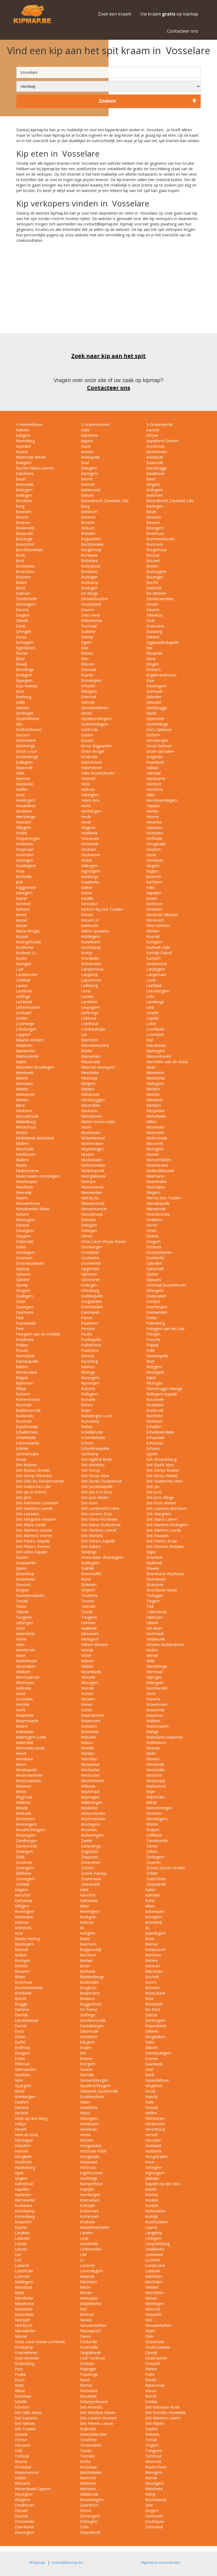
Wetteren (88, 2483)
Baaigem (23, 462)
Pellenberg (155, 1323)
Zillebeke (23, 1873)
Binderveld (24, 528)
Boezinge (23, 538)
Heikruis (87, 789)
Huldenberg (25, 2167)
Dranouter (155, 626)
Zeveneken (90, 1862)
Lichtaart (23, 1012)
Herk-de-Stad (26, 2134)
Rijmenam (89, 1383)
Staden (151, 2428)
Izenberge (89, 876)
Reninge (87, 1372)
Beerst (86, 478)
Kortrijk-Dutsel (158, 952)
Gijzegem (23, 2085)
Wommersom (93, 1818)
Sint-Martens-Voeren (33, 1535)
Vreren (86, 1704)
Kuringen (23, 963)
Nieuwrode (155, 1208)
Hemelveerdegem (161, 800)
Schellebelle (25, 1437)
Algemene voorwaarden (160, 2562)
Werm (20, 1764)
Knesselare (89, 2200)
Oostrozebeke (157, 2347)
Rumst (151, 2396)
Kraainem (23, 2221)
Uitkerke (87, 1622)
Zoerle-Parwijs (93, 1873)
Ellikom (151, 2047)
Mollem (22, 1143)
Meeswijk (89, 1078)
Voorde (87, 1688)
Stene (85, 1579)
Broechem (24, 571)
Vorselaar (23, 2467)
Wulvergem (25, 1835)
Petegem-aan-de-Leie (165, 1328)
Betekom (88, 511)
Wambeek (89, 1731)
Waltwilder (24, 1731)
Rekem (21, 1366)
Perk (19, 1328)
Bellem (21, 1955)
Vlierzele (87, 1677)
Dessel (21, 2025)
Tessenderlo (91, 2445)
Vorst (150, 1693)
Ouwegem (24, 1306)
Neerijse (88, 1181)
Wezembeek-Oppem (33, 2488)
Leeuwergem (157, 990)
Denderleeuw (26, 2020)
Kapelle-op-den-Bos (162, 2183)
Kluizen (21, 936)
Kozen (21, 958)
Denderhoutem (94, 598)
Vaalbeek (88, 1628)
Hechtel (21, 2112)
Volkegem (154, 1682)
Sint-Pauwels (157, 1535)
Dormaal (88, 626)
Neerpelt (22, 2319)
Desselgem (25, 604)
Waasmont (90, 1720)
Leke (150, 996)
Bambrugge (156, 468)
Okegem (23, 1236)
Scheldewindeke (159, 1432)
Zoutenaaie (90, 1878)
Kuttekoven (90, 963)
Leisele (86, 996)
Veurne (21, 2461)
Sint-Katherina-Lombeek (36, 1502)
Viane (20, 1655)
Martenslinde (27, 1056)
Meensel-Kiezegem (97, 1067)
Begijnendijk (90, 1949)
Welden (87, 1753)
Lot (83, 1034)
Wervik (151, 2477)
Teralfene (89, 1595)
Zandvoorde (156, 1840)
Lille (83, 2254)
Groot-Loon (26, 751)
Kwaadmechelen (94, 2227)
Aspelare (23, 446)
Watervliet (24, 1742)
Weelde (87, 1748)
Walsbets (88, 1726)
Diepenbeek (155, 2025)
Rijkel (150, 1377)
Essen (20, 2058)
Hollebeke (24, 843)
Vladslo (87, 1666)
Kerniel (86, 914)
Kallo (150, 887)
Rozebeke (154, 1404)
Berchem (23, 500)
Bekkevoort (155, 1949)
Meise (85, 2287)
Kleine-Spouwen (94, 931)
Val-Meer (153, 1628)
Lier (18, 2254)
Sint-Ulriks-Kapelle (31, 1551)
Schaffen (153, 1426)
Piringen (152, 1334)
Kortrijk (151, 2216)
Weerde (152, 1748)
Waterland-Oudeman (164, 1737)
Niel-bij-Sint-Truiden (163, 1197)
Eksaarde (153, 653)
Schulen (152, 1448)
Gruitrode (89, 756)
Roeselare (89, 2390)
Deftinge (87, 2014)
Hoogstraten (156, 2156)
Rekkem (87, 1366)
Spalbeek (153, 1562)
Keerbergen (90, 2194)
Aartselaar (24, 1900)
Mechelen (88, 2281)
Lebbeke (22, 2238)
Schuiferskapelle (94, 1448)
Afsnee (152, 435)
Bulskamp (89, 582)
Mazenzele (90, 1061)
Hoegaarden (91, 2145)
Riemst (86, 2385)
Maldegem (24, 2281)
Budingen (89, 577)
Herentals (88, 2129)
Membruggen (92, 1099)
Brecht (20, 1998)
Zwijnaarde (155, 1884)
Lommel (87, 2265)
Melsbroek (90, 1094)
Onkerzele (24, 1241)
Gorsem (22, 734)
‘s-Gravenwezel (159, 424)
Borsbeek (23, 1993)
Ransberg (89, 1361)
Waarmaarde (27, 1720)
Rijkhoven (24, 1383)
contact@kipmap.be (67, 2562)
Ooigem (152, 1241)
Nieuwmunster (93, 1208)
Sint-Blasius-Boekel (32, 1470)
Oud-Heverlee (27, 2358)
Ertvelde (87, 685)
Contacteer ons (182, 31)
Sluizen (21, 1557)
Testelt (21, 1600)
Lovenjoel (154, 1034)
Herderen (23, 811)
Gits (19, 724)
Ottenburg (89, 1290)
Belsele (87, 495)
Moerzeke (154, 1132)
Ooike (20, 1246)
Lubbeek (152, 2270)
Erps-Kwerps (26, 685)
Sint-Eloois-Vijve (94, 1475)
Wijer (150, 1791)
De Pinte (152, 2009)
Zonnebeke (25, 2521)
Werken (152, 1758)
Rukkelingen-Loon (96, 1415)
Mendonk (154, 1099)
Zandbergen (26, 1840)
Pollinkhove (90, 1345)
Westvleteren (92, 1780)
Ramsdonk (25, 1355)
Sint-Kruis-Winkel (160, 1502)
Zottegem (89, 2521)
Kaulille (86, 898)
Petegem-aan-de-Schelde (37, 1334)
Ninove (21, 2336)
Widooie (87, 1786)
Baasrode (154, 462)
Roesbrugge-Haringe (163, 1388)
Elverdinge (24, 669)
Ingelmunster (91, 2172)
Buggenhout (91, 2004)
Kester (21, 925)
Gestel (86, 713)
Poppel (152, 1345)
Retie (19, 2385)
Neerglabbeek (93, 1176)
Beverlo (87, 522)
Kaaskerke (89, 882)
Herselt (151, 2134)
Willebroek (89, 2494)
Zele (149, 2505)
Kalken (86, 887)
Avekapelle (90, 457)
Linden (21, 1018)
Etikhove (22, 2063)
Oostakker (89, 1252)
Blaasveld (24, 533)
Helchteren (154, 2118)
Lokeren (22, 2265)
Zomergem (90, 2516)
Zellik (20, 1856)
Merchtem (154, 2292)
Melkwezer (25, 1094)
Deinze (151, 2014)
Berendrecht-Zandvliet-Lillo (104, 500)
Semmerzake (27, 1453)
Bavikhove (155, 473)
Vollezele (23, 1688)
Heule (85, 816)
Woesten (153, 1813)
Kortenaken (155, 2211)
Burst (20, 587)
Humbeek (154, 860)
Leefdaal (153, 985)
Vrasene (152, 1699)
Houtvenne (90, 854)
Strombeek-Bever (161, 1590)
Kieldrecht (89, 925)
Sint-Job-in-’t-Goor (96, 1492)
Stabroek (88, 2428)
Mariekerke (25, 1050)
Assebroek (155, 446)
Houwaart (88, 2162)
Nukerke (88, 1219)
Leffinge (22, 996)
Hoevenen (89, 838)
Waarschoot (156, 2467)
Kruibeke (87, 2221)
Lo (82, 2260)
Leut (149, 1007)
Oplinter (22, 1279)
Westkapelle (26, 1769)
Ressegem (90, 1377)
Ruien (85, 1410)
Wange (152, 1731)
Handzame (155, 778)
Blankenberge (92, 1976)
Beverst (152, 522)
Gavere (86, 2069)
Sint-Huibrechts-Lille (33, 1486)
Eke (149, 647)
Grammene (25, 740)
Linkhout (88, 1018)
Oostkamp (24, 2347)
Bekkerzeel (90, 489)
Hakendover (91, 767)
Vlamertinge (156, 1666)
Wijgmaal (23, 1797)
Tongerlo (23, 1617)
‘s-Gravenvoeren (95, 424)
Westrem (153, 1775)
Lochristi (152, 2260)
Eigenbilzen (25, 647)
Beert (150, 478)
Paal (19, 1317)
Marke (86, 1050)
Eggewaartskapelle (162, 642)
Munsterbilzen (158, 1159)
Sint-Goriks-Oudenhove (101, 1481)
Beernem (88, 1944)
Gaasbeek (154, 2063)
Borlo (20, 555)
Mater (20, 1061)
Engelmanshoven (160, 675)
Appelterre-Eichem (162, 440)
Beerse (151, 1944)
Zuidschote (155, 1878)
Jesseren (153, 876)
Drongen (23, 631)
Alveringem (24, 1911)
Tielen (20, 1606)
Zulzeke (22, 1884)
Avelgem (87, 1933)
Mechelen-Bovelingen (34, 1067)
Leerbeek (23, 990)
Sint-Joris (153, 1492)
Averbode (154, 457)
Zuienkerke (24, 2526)
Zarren (151, 1846)
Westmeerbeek (28, 1775)
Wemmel (88, 2477)
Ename (86, 675)
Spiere (21, 1568)
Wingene (22, 2499)
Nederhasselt (92, 1170)
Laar (19, 969)
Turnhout (153, 2456)
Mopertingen (92, 1148)
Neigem (152, 1192)
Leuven (21, 2249)
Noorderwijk (91, 1214)
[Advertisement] (108, 295)
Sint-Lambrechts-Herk (99, 1508)
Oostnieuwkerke (29, 1263)
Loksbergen (25, 1029)
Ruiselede (88, 2396)
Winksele (23, 1813)
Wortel (151, 1824)
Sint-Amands (91, 2407)
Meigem (87, 1083)
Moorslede (24, 2314)
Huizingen (24, 860)
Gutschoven (91, 762)
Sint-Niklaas (25, 2423)
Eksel (20, 658)
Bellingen (23, 495)
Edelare (152, 636)
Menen (86, 2292)
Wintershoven (92, 1813)
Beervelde (24, 484)
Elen (84, 658)
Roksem (22, 1394)
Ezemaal (88, 696)
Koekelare (23, 2205)
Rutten (86, 1426)
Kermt (21, 914)
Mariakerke (155, 1045)
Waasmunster (27, 2472)
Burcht (151, 582)
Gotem (86, 734)
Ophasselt (154, 1268)
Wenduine (24, 1758)
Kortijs (86, 952)
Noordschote (157, 1214)
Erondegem (90, 680)
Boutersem (90, 1993)
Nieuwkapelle (157, 1203)
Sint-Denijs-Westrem (33, 1475)
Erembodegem (158, 2053)
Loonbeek (154, 1029)
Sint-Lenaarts (27, 1513)
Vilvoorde (153, 2461)
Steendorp (24, 1573)
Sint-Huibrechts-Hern (164, 1481)
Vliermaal (153, 1671)
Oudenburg (24, 2363)
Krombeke (89, 958)
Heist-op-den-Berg (31, 2118)
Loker (150, 1023)
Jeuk (19, 882)
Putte (150, 2374)
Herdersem (155, 2123)
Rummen (23, 1421)
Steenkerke (25, 1579)
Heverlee (153, 822)
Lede (84, 2238)
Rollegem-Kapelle (161, 1394)
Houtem (153, 849)
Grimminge (25, 745)
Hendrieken (25, 805)
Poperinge (89, 2374)
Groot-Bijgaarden (96, 745)
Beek (149, 1938)
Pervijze (87, 1328)
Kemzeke (88, 903)
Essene (86, 2058)
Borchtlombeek (29, 549)
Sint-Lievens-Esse (96, 1513)
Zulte (84, 2526)
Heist (20, 794)
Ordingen (88, 1285)
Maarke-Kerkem (29, 1039)
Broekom (89, 571)
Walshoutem (157, 1726)
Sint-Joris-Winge (159, 1497)
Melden (22, 1089)
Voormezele (156, 1688)
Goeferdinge (156, 724)
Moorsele (154, 1143)
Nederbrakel (156, 1165)
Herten (151, 811)
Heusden (23, 822)
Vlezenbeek (90, 1671)
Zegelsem (89, 1851)
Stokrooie (154, 1584)
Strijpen (22, 1590)
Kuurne (21, 2227)
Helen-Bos (90, 800)
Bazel (20, 478)
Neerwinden (91, 1192)
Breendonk (90, 566)
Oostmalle (89, 2347)
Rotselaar (23, 2396)
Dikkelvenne (91, 620)
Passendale (25, 1323)
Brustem (23, 577)
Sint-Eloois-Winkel (161, 1475)
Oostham (23, 1257)
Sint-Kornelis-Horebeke (165, 2412)
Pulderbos (89, 1350)
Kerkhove (154, 903)
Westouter (90, 1775)
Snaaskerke (25, 1562)
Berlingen (154, 506)
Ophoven (88, 1274)
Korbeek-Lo (25, 952)
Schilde (151, 2401)
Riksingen (154, 1383)
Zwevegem (24, 2532)
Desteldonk (90, 604)
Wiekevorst (155, 1786)
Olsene (152, 1236)
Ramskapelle (157, 1355)
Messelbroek (26, 1116)
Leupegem (90, 1007)
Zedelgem (24, 1851)
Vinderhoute (26, 1660)
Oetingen (88, 1230)
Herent (21, 2129)
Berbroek (154, 495)
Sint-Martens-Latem (163, 2417)
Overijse (87, 2363)
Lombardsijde (92, 1029)
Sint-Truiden (25, 2428)
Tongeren (153, 2450)
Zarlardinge (90, 1846)
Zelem (151, 1851)
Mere (20, 1105)
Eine (84, 647)
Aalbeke (22, 429)
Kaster (21, 898)
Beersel (21, 1949)
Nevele (86, 2319)
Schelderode (91, 1432)
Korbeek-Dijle (157, 947)
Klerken (152, 931)
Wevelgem (154, 2483)
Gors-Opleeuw (158, 729)
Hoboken (153, 827)
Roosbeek (154, 1399)
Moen (85, 1127)
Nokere (22, 1214)
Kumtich (153, 958)
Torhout (22, 2456)
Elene (150, 658)
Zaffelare (153, 1835)
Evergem (87, 2063)
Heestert (153, 783)
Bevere (21, 517)
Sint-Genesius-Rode (162, 2407)
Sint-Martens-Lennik (98, 1530)
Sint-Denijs (90, 1470)
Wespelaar (90, 1764)
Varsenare (89, 1633)
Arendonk (153, 1922)
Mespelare (155, 1110)
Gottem (152, 734)
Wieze (20, 1791)
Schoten (22, 2407)
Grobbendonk (92, 2096)
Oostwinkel (90, 1263)
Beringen (22, 1960)
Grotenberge (26, 756)
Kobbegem (90, 936)
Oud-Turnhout (92, 2358)
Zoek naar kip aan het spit (108, 355)
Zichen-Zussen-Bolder (165, 1867)
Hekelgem (89, 794)
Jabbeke (152, 2178)
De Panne (88, 2009)
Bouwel (152, 560)
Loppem (22, 1034)
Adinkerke (89, 435)
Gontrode (89, 729)
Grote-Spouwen (159, 751)
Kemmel (22, 903)
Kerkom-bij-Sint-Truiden (101, 909)
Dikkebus (153, 615)
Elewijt (21, 664)
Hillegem (23, 827)
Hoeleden (154, 833)
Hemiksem (89, 2123)
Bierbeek (87, 1971)
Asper (85, 446)
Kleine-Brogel (27, 931)
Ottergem (154, 1290)
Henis (85, 805)
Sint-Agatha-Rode (96, 1459)
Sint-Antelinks (92, 1464)
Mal (149, 1039)
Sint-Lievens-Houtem (98, 2417)
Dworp (86, 636)
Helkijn (20, 2123)
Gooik (150, 2091)
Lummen (22, 2276)
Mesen (151, 2298)
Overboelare (91, 1306)
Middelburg (25, 1121)
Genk (149, 2074)
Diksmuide (89, 2031)
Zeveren (153, 1862)
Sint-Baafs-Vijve (159, 1464)
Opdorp (22, 1268)
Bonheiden (89, 1982)
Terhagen (154, 1595)
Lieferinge (89, 1012)
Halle (19, 773)
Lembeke (88, 1001)
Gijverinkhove (27, 718)
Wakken (152, 1720)
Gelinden (153, 696)
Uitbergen (24, 1622)
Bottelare (89, 560)
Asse (19, 1933)
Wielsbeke (154, 2488)
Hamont (87, 778)
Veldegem (89, 1639)
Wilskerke (89, 1807)
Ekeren (21, 653)
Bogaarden (90, 538)
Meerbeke (89, 1072)
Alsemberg (25, 440)
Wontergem (26, 1824)
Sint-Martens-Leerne (33, 1530)
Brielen (152, 566)
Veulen (151, 1650)
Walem (21, 1726)
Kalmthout (24, 2183)
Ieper (19, 2172)
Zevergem (24, 1867)
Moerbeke (154, 1127)
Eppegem (23, 680)
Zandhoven (25, 2505)
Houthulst (23, 2162)
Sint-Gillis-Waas (28, 2412)
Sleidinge (88, 1551)
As (82, 1927)
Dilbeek (151, 2031)
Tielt (149, 1606)
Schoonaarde (27, 1443)
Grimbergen (25, 2096)
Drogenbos (155, 2036)
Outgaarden (91, 1301)
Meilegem (154, 1083)
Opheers (23, 1274)
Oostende (88, 2341)
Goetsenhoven (28, 729)
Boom (150, 1982)
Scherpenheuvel (94, 2401)
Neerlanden (156, 1181)
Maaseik (87, 2276)
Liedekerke (154, 2249)
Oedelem (153, 1219)
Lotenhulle (24, 2270)
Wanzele (88, 1737)
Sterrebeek (155, 1579)
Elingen (152, 664)
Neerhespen (26, 1181)
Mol (83, 2309)
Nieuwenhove (27, 1203)
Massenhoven (158, 1056)
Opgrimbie (89, 1268)
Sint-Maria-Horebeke (98, 1519)
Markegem (155, 1050)
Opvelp (21, 1285)
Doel (150, 620)
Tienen (86, 2450)
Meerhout (23, 2287)
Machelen (89, 1039)
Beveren (88, 517)
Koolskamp (90, 947)
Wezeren (23, 1786)
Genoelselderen (94, 707)
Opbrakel (153, 1263)
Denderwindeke (159, 598)
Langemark (155, 974)
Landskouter (26, 974)
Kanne (86, 892)
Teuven (87, 1600)
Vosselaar (88, 2467)
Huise (150, 854)
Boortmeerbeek (29, 1987)
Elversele (88, 669)
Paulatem (89, 1323)
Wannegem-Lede (30, 1737)
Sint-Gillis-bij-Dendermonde (39, 1481)
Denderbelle (26, 598)
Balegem (88, 468)
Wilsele (21, 1807)
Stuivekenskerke (29, 1595)
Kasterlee (23, 2194)
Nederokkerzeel (159, 1170)
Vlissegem (89, 1682)
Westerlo (22, 2483)
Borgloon (88, 1987)
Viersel (151, 1655)
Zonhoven (154, 2516)
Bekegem (24, 489)
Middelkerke (90, 2303)
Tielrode (87, 1606)
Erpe (149, 680)
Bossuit (152, 555)
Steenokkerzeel (93, 2434)
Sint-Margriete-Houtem (36, 1519)
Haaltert (22, 2102)
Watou (86, 1742)
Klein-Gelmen (157, 925)
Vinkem (87, 1660)
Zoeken (107, 101)
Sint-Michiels (91, 1535)
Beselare (23, 511)
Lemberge (154, 1001)
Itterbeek (23, 876)
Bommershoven (160, 538)
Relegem (153, 1366)
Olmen (86, 1236)
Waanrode (155, 1709)
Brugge (21, 2004)
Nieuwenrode (92, 1203)
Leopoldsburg (157, 2243)
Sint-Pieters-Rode (161, 1541)
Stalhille (87, 1568)
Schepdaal (154, 1437)
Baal (84, 462)
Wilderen (23, 1802)
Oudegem (24, 1295)
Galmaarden (25, 2069)
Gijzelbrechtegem (96, 718)
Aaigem (21, 1889)
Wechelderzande (30, 1748)
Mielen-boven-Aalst (97, 1121)
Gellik (20, 702)
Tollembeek (156, 1611)
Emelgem (23, 675)
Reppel (21, 1377)
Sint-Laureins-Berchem (166, 1508)
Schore (86, 1443)
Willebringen (91, 1802)
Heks (150, 794)
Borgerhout (90, 549)
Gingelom (153, 2085)
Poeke (20, 2374)
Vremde (22, 1704)
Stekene (152, 2434)
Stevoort (23, 1584)
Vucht (20, 1709)
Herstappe (24, 2140)
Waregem (153, 2472)
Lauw (150, 980)
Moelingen (154, 2303)
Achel (150, 1900)
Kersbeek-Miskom (161, 914)
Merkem (153, 1105)
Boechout (23, 1982)
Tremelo (87, 2456)
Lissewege (24, 1023)
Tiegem (152, 1600)
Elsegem (22, 2053)
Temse (21, 2439)
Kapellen (153, 892)
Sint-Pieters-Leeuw (96, 2423)
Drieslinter (89, 2036)
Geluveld (153, 702)
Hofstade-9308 (93, 2151)
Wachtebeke (91, 2472)
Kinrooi (151, 2194)
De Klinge (89, 593)
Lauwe (21, 985)
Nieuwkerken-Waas (32, 1208)
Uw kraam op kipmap (169, 14)
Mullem (22, 1159)
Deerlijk (21, 2014)
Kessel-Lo (89, 920)
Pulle (150, 1350)
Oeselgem (24, 1230)
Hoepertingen (27, 838)
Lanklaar (23, 980)
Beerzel (87, 484)
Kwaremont (156, 963)
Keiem (151, 898)
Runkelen (153, 1421)
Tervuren (22, 2445)
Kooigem (153, 941)
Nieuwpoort (90, 2330)
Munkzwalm (91, 1159)
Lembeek (23, 1001)
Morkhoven (25, 1154)
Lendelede (89, 2243)
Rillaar (20, 1388)
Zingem (152, 2510)
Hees (85, 783)
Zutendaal (154, 2526)
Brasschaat (155, 1993)
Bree (149, 1998)
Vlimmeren (25, 1682)
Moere (21, 1132)
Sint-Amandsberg (160, 1459)
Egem (85, 642)
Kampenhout (91, 2183)
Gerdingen (24, 713)
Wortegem (90, 1824)
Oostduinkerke (158, 1252)
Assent (21, 451)
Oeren (151, 1225)
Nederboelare (92, 1165)
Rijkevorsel (154, 2385)
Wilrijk (151, 1802)
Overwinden (156, 1312)
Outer (20, 1301)
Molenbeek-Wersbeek (34, 1138)
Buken (21, 582)
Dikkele (22, 620)
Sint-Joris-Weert (94, 1497)
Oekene (22, 1225)
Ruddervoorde (28, 1410)
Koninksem (90, 941)
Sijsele (151, 1453)
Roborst (87, 1388)
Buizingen (154, 577)
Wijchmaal (89, 1791)
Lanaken (22, 2232)
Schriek (21, 1448)
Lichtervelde (90, 2249)
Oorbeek (153, 1246)
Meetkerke (155, 1078)
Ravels (151, 2379)
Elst (83, 2053)
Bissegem (154, 528)
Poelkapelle (90, 1339)
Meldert (87, 1089)
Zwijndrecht (90, 2532)
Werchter (88, 1758)
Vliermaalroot (27, 1677)
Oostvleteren (26, 2352)
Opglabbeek (90, 2352)
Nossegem (25, 1219)
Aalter (150, 1889)
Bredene (87, 1998)
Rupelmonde (26, 1426)
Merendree (90, 1105)
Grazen (87, 740)
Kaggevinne (25, 887)
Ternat (151, 2439)
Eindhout (22, 2047)
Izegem (21, 2178)
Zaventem (89, 2505)
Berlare (151, 1960)
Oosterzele (155, 2341)
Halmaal (153, 773)
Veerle (21, 1639)
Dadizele (153, 587)
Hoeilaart (153, 2145)
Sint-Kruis (89, 1502)
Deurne (22, 609)
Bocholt (152, 1976)
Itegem (152, 871)
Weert (20, 1753)
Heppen (152, 805)
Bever (85, 1965)
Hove (149, 2162)
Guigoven (154, 756)
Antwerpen (154, 1911)
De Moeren (155, 593)
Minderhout (25, 1127)
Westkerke (90, 1769)
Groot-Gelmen (158, 745)
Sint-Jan (152, 1486)
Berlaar (86, 1960)
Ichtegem (153, 2167)
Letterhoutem (27, 1007)
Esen (19, 691)
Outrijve (152, 1301)
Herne (85, 2134)
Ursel (20, 1628)
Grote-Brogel (92, 751)
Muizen (87, 1154)
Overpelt (152, 2363)
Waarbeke (24, 1715)
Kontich (152, 2205)
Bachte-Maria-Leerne (34, 468)
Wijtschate (155, 1797)
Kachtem (153, 882)
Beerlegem (24, 1944)
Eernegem (24, 642)
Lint (18, 2260)
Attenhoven (156, 451)
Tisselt (86, 1611)
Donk (20, 626)
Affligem (22, 1906)
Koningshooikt (28, 941)
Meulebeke (24, 2303)
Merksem (23, 1110)
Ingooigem (90, 871)
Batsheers (24, 473)
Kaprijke (87, 2189)
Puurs (20, 2379)
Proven (21, 1350)
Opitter (152, 1274)
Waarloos (154, 1715)
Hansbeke (24, 783)
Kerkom (22, 909)
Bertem (21, 1965)
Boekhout (154, 533)
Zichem (87, 1867)
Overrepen (90, 1312)
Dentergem (155, 2020)
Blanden (87, 533)
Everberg (23, 696)
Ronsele (87, 1399)
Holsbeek (153, 2151)
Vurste (86, 1709)
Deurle (151, 604)
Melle (19, 2292)
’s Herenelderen (29, 424)
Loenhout (89, 1023)
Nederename (27, 1170)
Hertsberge (25, 816)
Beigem (152, 484)
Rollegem (89, 1394)
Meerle (21, 1078)
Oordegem (25, 1252)
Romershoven (28, 1399)
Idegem (152, 865)
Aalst (85, 429)
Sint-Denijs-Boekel (162, 1470)
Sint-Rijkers (90, 1546)
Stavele (152, 1568)
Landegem (155, 969)
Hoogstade (155, 843)
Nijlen (150, 2330)
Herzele (86, 2140)
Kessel (21, 920)
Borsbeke (89, 555)
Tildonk (22, 1611)
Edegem (87, 2042)
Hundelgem (25, 865)
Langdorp (89, 974)
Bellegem (154, 489)
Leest (85, 990)
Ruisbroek (154, 1410)
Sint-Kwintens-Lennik (33, 1508)
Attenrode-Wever (30, 457)
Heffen (21, 789)
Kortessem (89, 2216)
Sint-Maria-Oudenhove (100, 1524)
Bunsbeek (154, 2004)
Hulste (86, 860)
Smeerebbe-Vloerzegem (101, 1557)
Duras (20, 636)
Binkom (87, 528)
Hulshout (88, 2167)
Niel (148, 2319)
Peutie (86, 1334)
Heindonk (154, 789)
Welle (150, 1753)
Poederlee (24, 1339)
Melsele (152, 1094)
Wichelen (88, 2488)
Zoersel (21, 2516)
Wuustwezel (155, 2499)
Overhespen (156, 1306)
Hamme (22, 778)
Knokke (151, 2200)
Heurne (152, 816)
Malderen (23, 1045)
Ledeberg (89, 985)
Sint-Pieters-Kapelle (32, 1541)
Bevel (150, 511)
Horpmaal (24, 849)
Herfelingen (90, 811)
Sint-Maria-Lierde (30, 1524)
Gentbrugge (156, 707)
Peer (19, 2368)
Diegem (22, 615)
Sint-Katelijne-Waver (98, 2412)
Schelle (21, 2401)
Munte (21, 1165)
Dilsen (20, 2036)
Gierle (150, 713)
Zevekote (23, 1862)
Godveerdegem (94, 724)
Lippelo (152, 1018)
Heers (85, 2112)
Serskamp (89, 1453)
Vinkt (150, 1660)
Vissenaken (25, 1666)
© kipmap (37, 2562)
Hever (85, 822)
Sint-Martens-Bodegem (166, 1524)
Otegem (22, 1290)
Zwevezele (90, 1884)
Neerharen (155, 1176)
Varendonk (25, 1633)
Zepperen (89, 1856)
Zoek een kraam (114, 14)
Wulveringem (92, 1835)
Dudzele (87, 631)
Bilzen (20, 1976)
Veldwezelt (155, 1639)
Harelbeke (89, 2107)
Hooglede (23, 2156)
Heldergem (25, 800)
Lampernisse (92, 969)
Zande (86, 1840)
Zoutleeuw (154, 2521)
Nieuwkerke (25, 2330)
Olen (149, 2336)
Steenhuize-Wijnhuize (164, 1573)
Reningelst (155, 1372)
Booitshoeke (92, 544)
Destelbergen (92, 2025)
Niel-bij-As (89, 1197)
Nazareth (153, 2314)
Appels (86, 440)
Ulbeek (151, 1622)
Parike (151, 1317)
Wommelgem (92, 2499)
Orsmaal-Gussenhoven (166, 1285)
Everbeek (153, 691)
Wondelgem (156, 1818)
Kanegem (24, 892)
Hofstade (154, 838)
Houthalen (24, 854)
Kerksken (153, 909)
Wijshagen (89, 1797)
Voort (20, 1693)
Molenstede (156, 1138)
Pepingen (88, 2368)
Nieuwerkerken (93, 2325)
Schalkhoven (26, 1432)
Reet (149, 1361)
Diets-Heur (90, 615)
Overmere (24, 1312)
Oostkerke (89, 1257)
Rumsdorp (89, 1421)
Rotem (86, 1404)
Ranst (85, 2379)
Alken (84, 1906)
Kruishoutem (156, 2221)
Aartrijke (152, 1895)
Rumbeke (154, 1415)
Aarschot (22, 1895)
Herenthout (155, 2129)
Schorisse (154, 1443)
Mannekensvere (94, 1045)
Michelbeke (155, 1116)
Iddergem (89, 865)
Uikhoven (154, 1617)
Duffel (20, 2042)
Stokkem (88, 1584)
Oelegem (88, 1225)
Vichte (86, 1655)
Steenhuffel (90, 1573)
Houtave (88, 849)
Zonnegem (25, 1878)
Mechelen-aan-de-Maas (166, 1061)
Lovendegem (91, 2270)
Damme (22, 2009)
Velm (19, 1644)
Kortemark (89, 2211)
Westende (154, 1764)
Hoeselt (21, 2151)
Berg (19, 506)
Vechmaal (154, 1633)
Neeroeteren (92, 1187)
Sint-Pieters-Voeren (32, 1546)
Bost (19, 560)
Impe (20, 871)
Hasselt (151, 2107)
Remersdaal (26, 1372)
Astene (86, 451)
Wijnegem (23, 2494)
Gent (19, 2080)
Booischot (24, 544)
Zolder (151, 1873)
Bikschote (154, 1971)
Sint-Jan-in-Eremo (30, 1492)
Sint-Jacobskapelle (96, 1486)
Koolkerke (24, 947)
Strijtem (87, 1590)
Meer (150, 1067)
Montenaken (91, 1143)
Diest (19, 2031)
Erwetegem (155, 685)
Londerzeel (155, 2265)
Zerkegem (154, 1856)
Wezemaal (155, 1780)
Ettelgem (88, 691)
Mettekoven (91, 1116)
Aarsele (152, 429)
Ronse (150, 2390)
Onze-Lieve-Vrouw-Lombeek (40, 2341)
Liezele (152, 1012)
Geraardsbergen (94, 2080)
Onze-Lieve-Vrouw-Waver (103, 1241)
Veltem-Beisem (94, 1644)
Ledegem (153, 2238)
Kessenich (154, 920)
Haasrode (24, 767)
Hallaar (152, 767)
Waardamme (92, 1715)
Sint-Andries (26, 1464)
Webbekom (155, 1742)
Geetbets (23, 2074)
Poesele (152, 1339)
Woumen (88, 1829)
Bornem (152, 1987)
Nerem (21, 1197)
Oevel (150, 1230)
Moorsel (152, 2309)
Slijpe (150, 1551)
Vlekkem (22, 1671)
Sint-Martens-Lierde (163, 1530)
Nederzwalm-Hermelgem (37, 1176)
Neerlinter (24, 1187)
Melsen (22, 1099)
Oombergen (91, 1246)
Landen (86, 2232)
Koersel (152, 936)
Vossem (87, 1699)
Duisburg (153, 631)
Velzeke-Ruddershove (164, 1644)
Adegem (22, 435)
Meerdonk (154, 1072)
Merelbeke (24, 2298)
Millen (151, 1121)
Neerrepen (155, 1187)
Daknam (23, 593)
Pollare (21, 1345)
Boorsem (154, 544)
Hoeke (21, 833)
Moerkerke (90, 1132)
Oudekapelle (91, 1295)
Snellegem (89, 1562)
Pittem (151, 2368)
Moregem (154, 1148)
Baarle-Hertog (27, 1938)
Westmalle (155, 1769)
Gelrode (87, 702)
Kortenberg (25, 2216)
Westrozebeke (28, 1780)
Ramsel (87, 1355)
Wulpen (152, 1829)
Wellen (20, 2477)
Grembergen (156, 740)
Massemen (90, 1056)
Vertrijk (86, 1650)
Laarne (151, 2227)
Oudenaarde (156, 2358)
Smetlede (154, 1557)
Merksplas (89, 2298)
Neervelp (23, 1192)
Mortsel (87, 2314)
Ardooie (22, 1922)
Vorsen (86, 1693)
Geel (149, 2069)
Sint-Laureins (26, 2417)
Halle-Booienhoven (97, 773)
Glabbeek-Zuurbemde (99, 2091)
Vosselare (24, 1699)
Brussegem (155, 571)
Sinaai (20, 1459)
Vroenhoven (156, 1704)
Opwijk (151, 2352)
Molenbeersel (92, 1138)
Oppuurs (153, 1279)
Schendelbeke (92, 1437)
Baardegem (155, 1933)
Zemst (85, 2510)
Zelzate (21, 2510)
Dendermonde (93, 2020)
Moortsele (24, 1148)
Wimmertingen (158, 1807)
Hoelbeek (89, 833)
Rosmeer (23, 1404)
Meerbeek (24, 1072)
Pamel (86, 1317)
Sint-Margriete (158, 1513)
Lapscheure (90, 980)
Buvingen (88, 587)
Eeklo (150, 2042)
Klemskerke (25, 2200)
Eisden (85, 2047)
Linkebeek (154, 2254)
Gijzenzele (154, 718)
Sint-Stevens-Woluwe (164, 1546)
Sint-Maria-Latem (161, 1519)
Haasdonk (154, 762)
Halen (85, 2102)
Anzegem (88, 1916)
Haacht (151, 2096)
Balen (85, 1938)
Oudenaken (155, 1295)
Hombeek (89, 843)
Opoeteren (90, 1279)
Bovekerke (25, 566)
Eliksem (87, 664)
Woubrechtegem (30, 1829)
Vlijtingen (153, 1677)
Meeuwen (24, 1083)
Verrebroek (25, 1650)
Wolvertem (25, 1818)
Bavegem (89, 473)
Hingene (87, 827)
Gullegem (23, 762)
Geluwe (22, 707)
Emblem (153, 669)
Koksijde (87, 2205)
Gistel (19, 2091)
